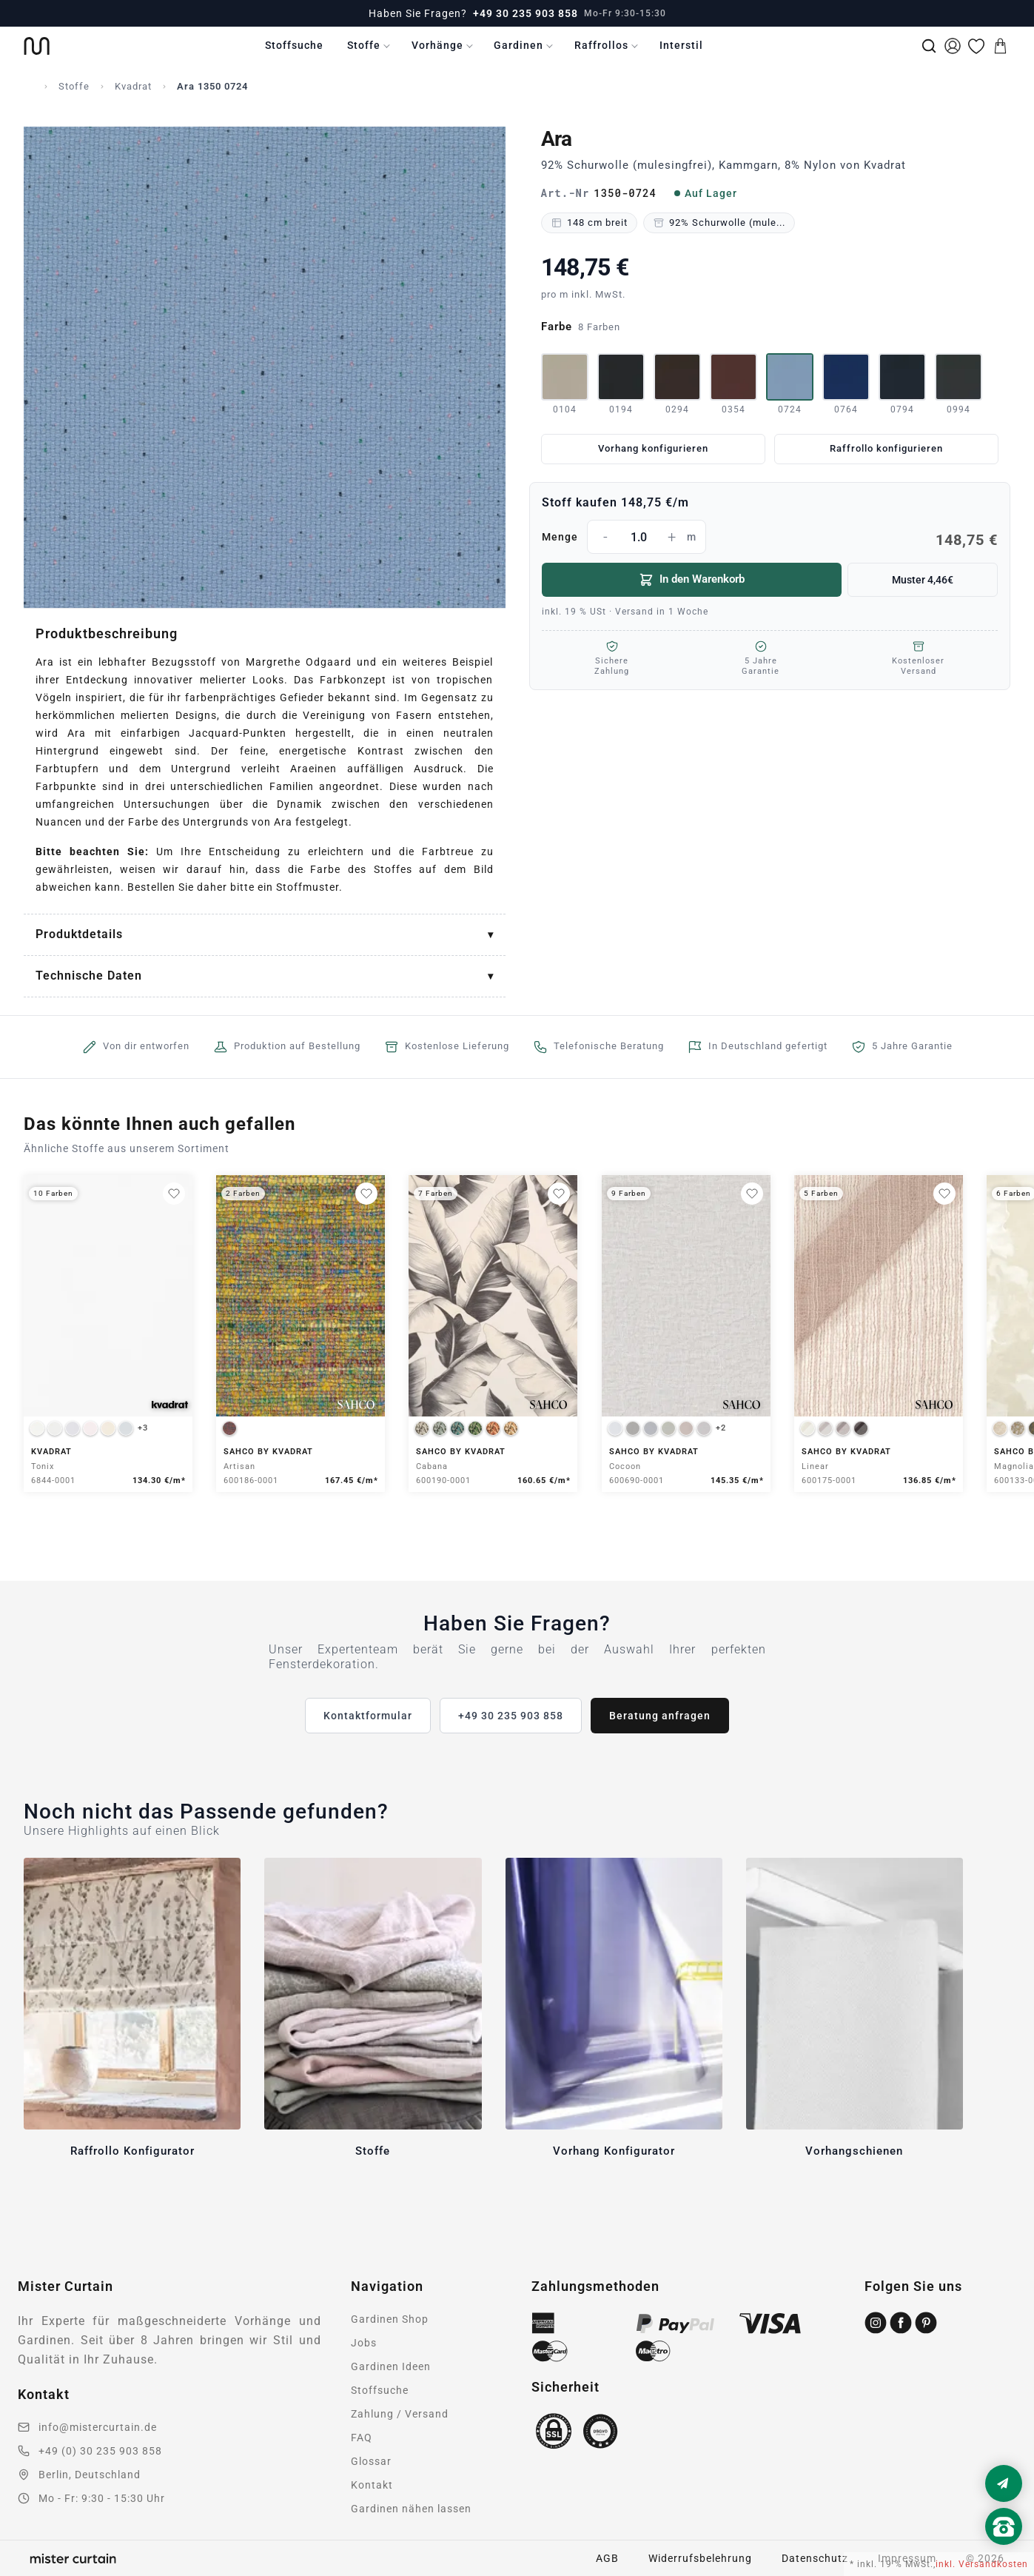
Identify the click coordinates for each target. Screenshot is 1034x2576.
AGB (607, 2558)
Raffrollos (601, 45)
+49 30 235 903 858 (525, 13)
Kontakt (372, 2485)
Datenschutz (815, 2558)
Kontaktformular (367, 1716)
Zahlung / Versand (400, 2414)
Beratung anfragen (660, 1716)
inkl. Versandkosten (982, 2564)
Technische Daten (89, 975)
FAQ (361, 2437)
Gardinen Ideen (391, 2366)
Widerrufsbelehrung (700, 2558)
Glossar (371, 2461)
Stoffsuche (294, 45)
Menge (770, 537)
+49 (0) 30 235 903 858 (100, 2451)
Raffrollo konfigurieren (886, 448)
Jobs (364, 2343)
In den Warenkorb (692, 579)
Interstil (681, 45)
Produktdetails (79, 934)
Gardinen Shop (390, 2319)
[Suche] (929, 46)
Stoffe (363, 45)
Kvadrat (133, 86)
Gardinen (518, 45)
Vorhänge (437, 45)
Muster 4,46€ (922, 580)
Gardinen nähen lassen (411, 2509)
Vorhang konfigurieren (653, 448)
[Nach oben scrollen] (1003, 2551)
